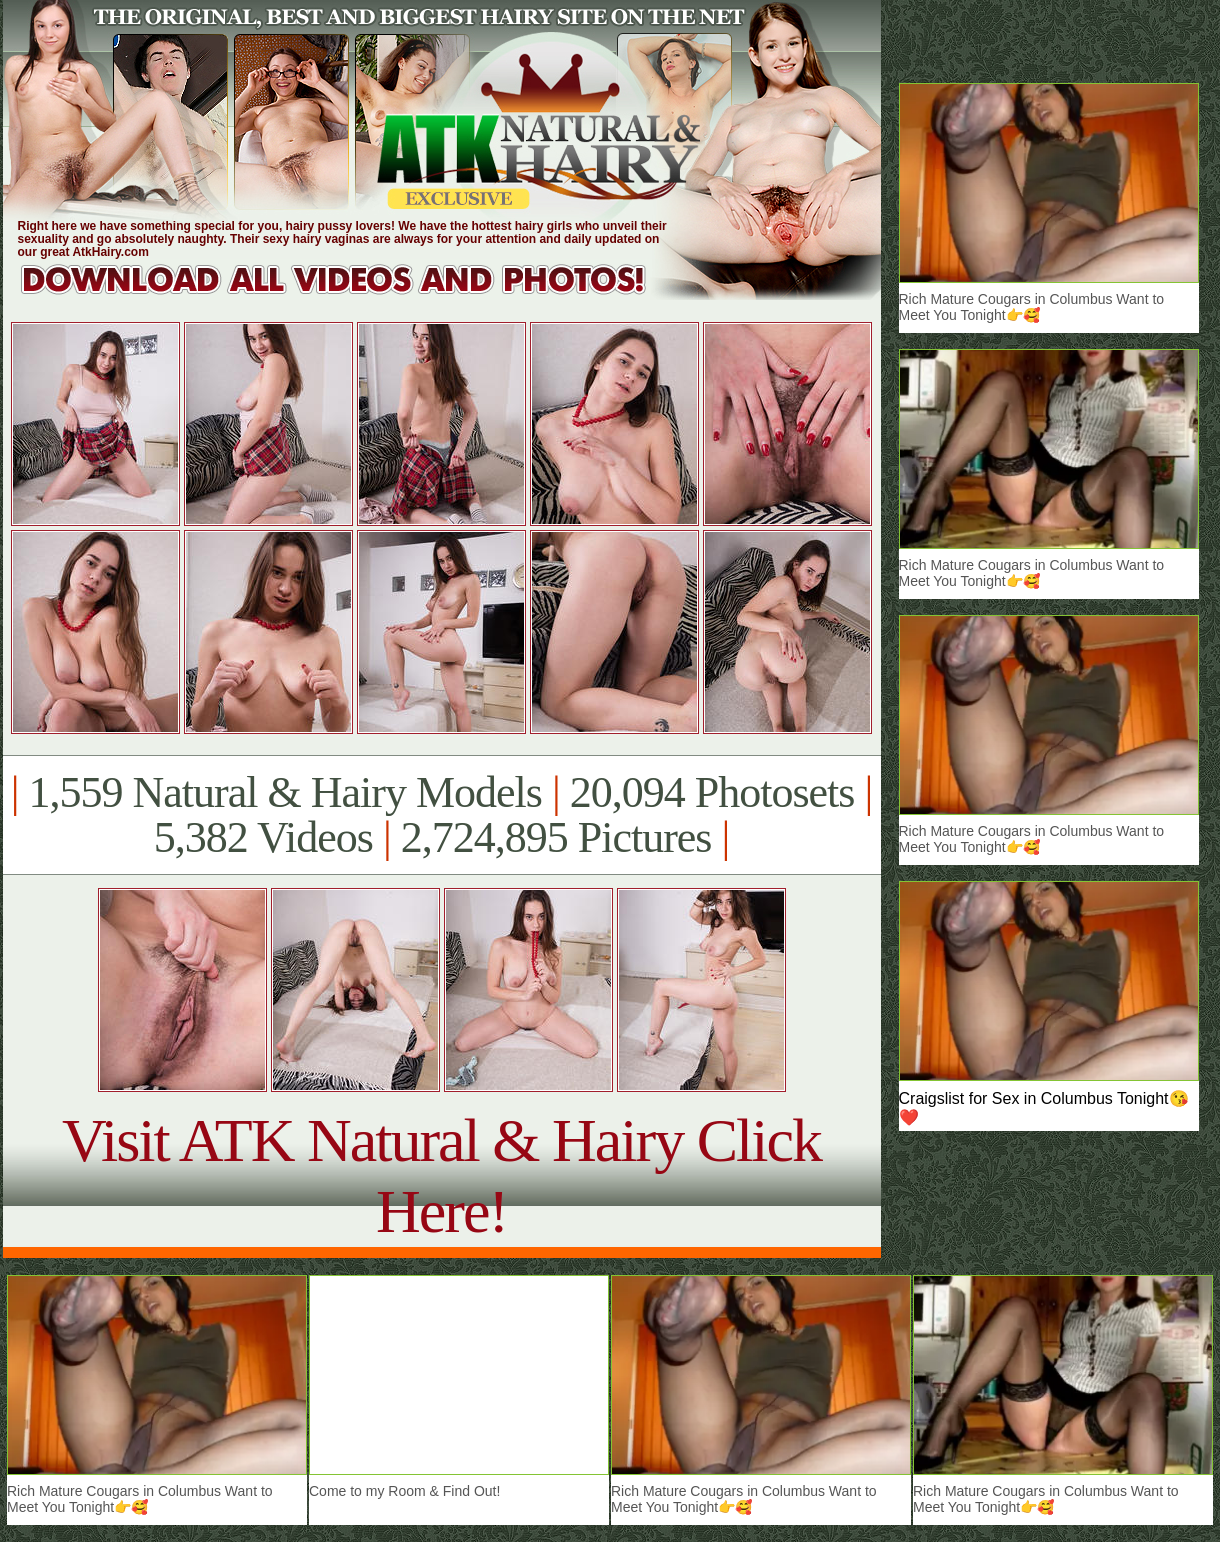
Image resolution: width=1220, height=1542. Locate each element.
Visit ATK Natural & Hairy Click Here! (441, 1175)
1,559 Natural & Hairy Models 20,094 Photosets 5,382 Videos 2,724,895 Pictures (441, 815)
